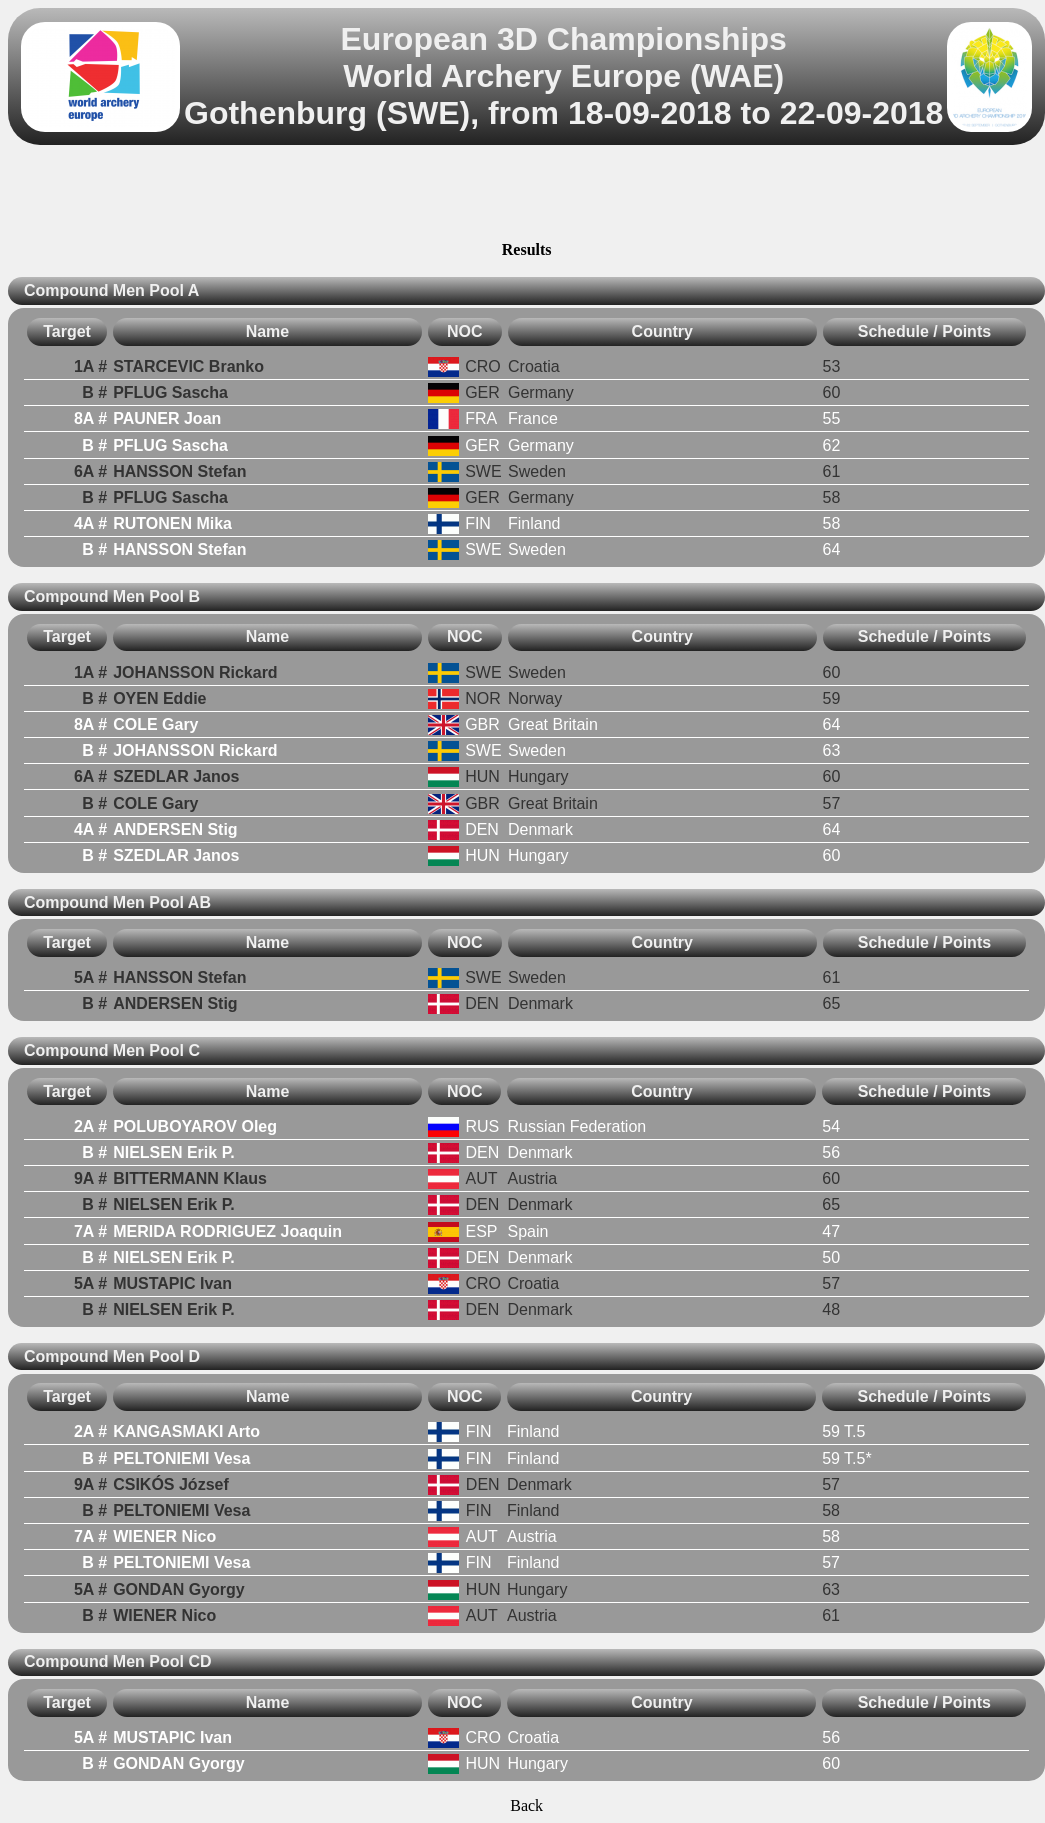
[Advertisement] (527, 196)
